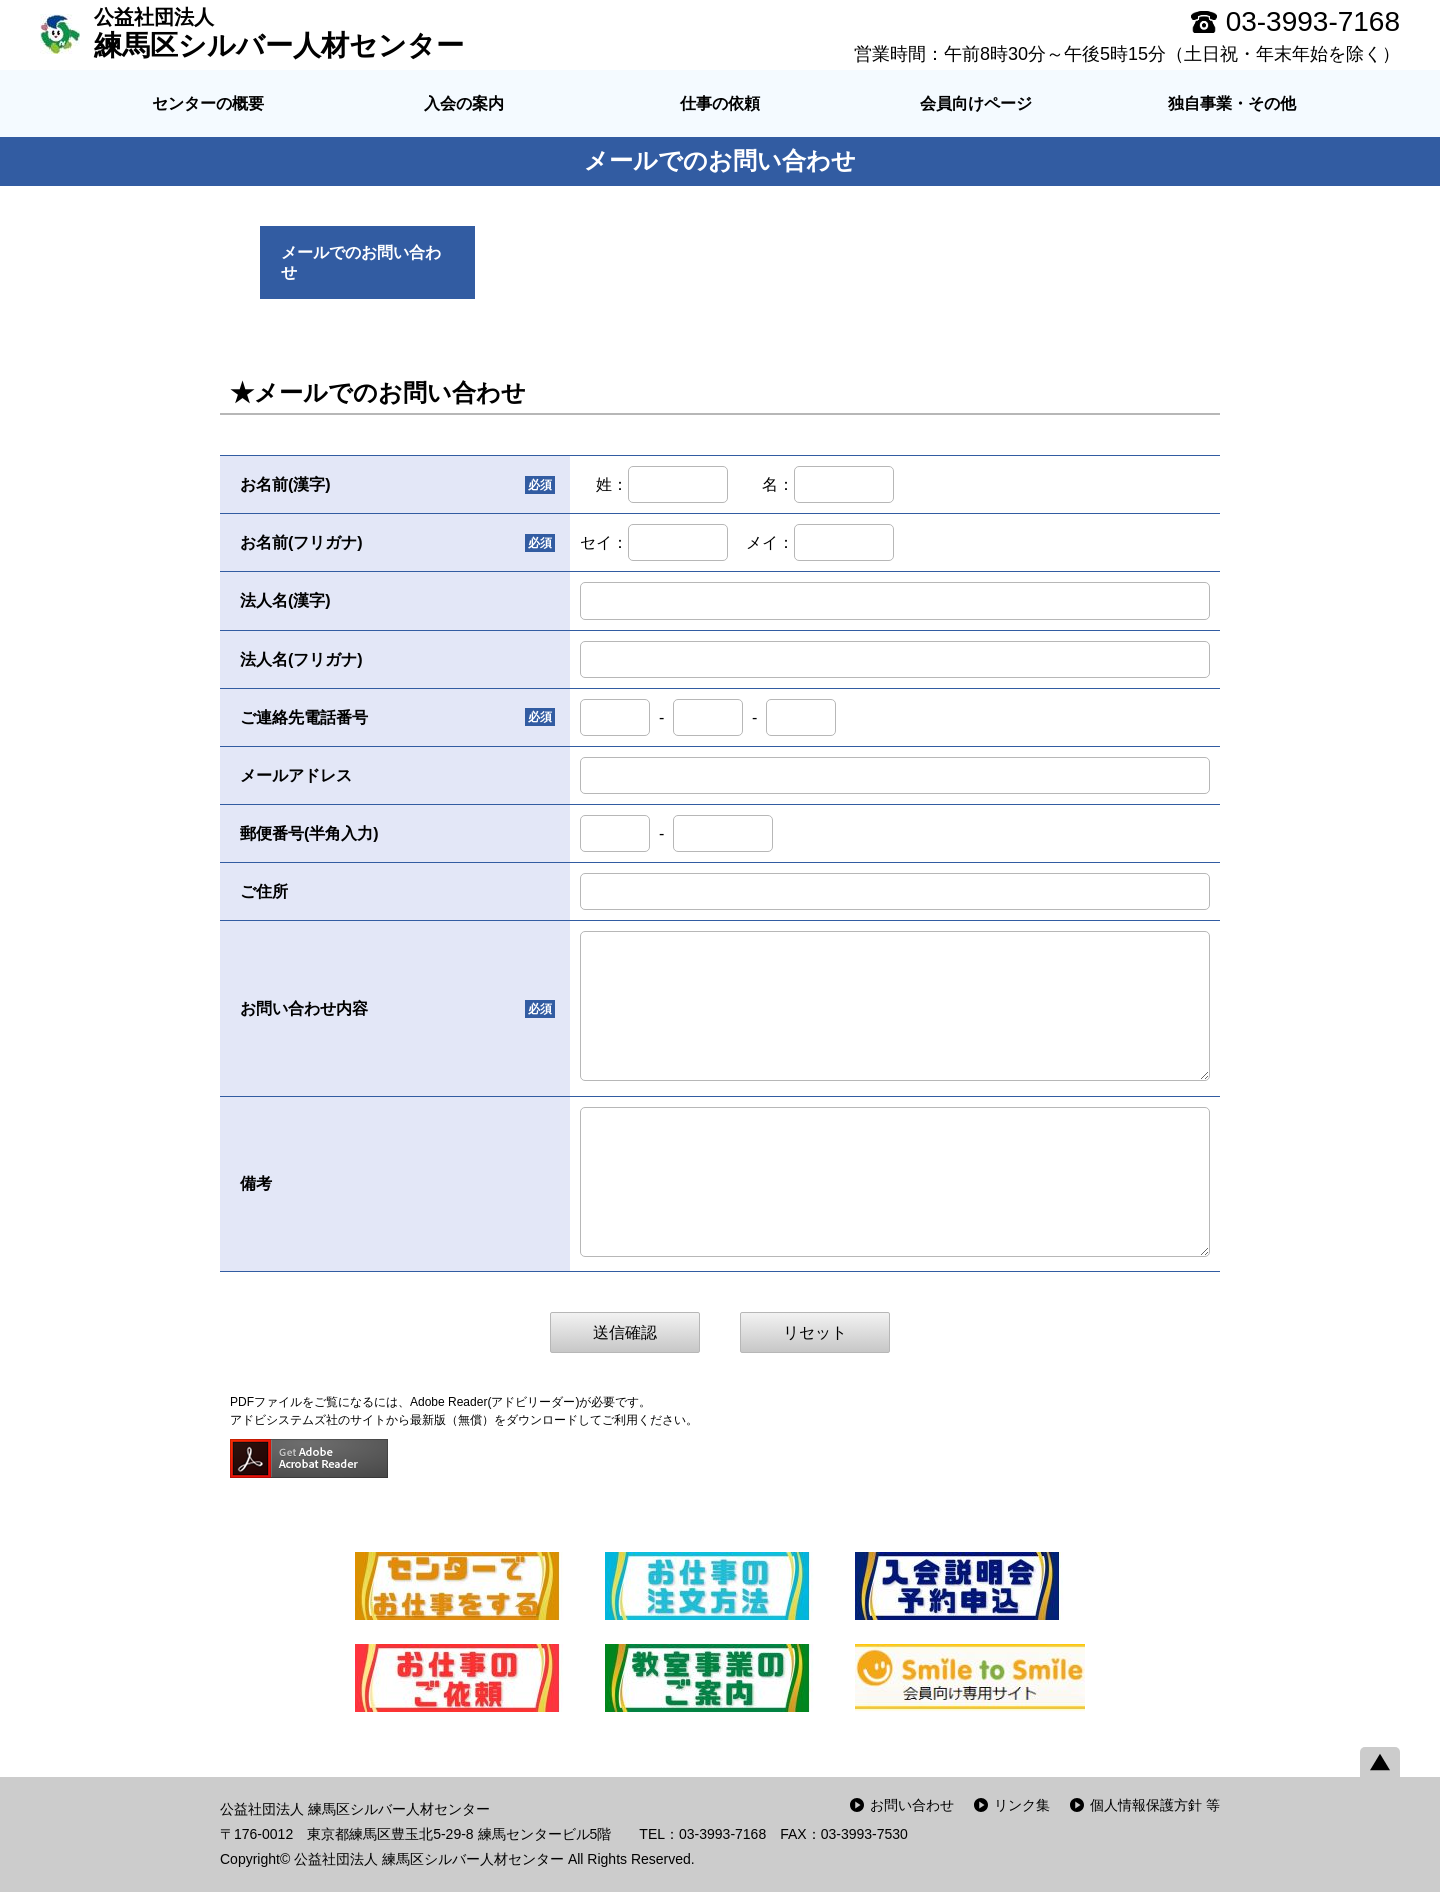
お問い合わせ (912, 1805)
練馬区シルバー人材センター (279, 33)
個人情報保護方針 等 (1155, 1805)
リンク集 (1022, 1805)
